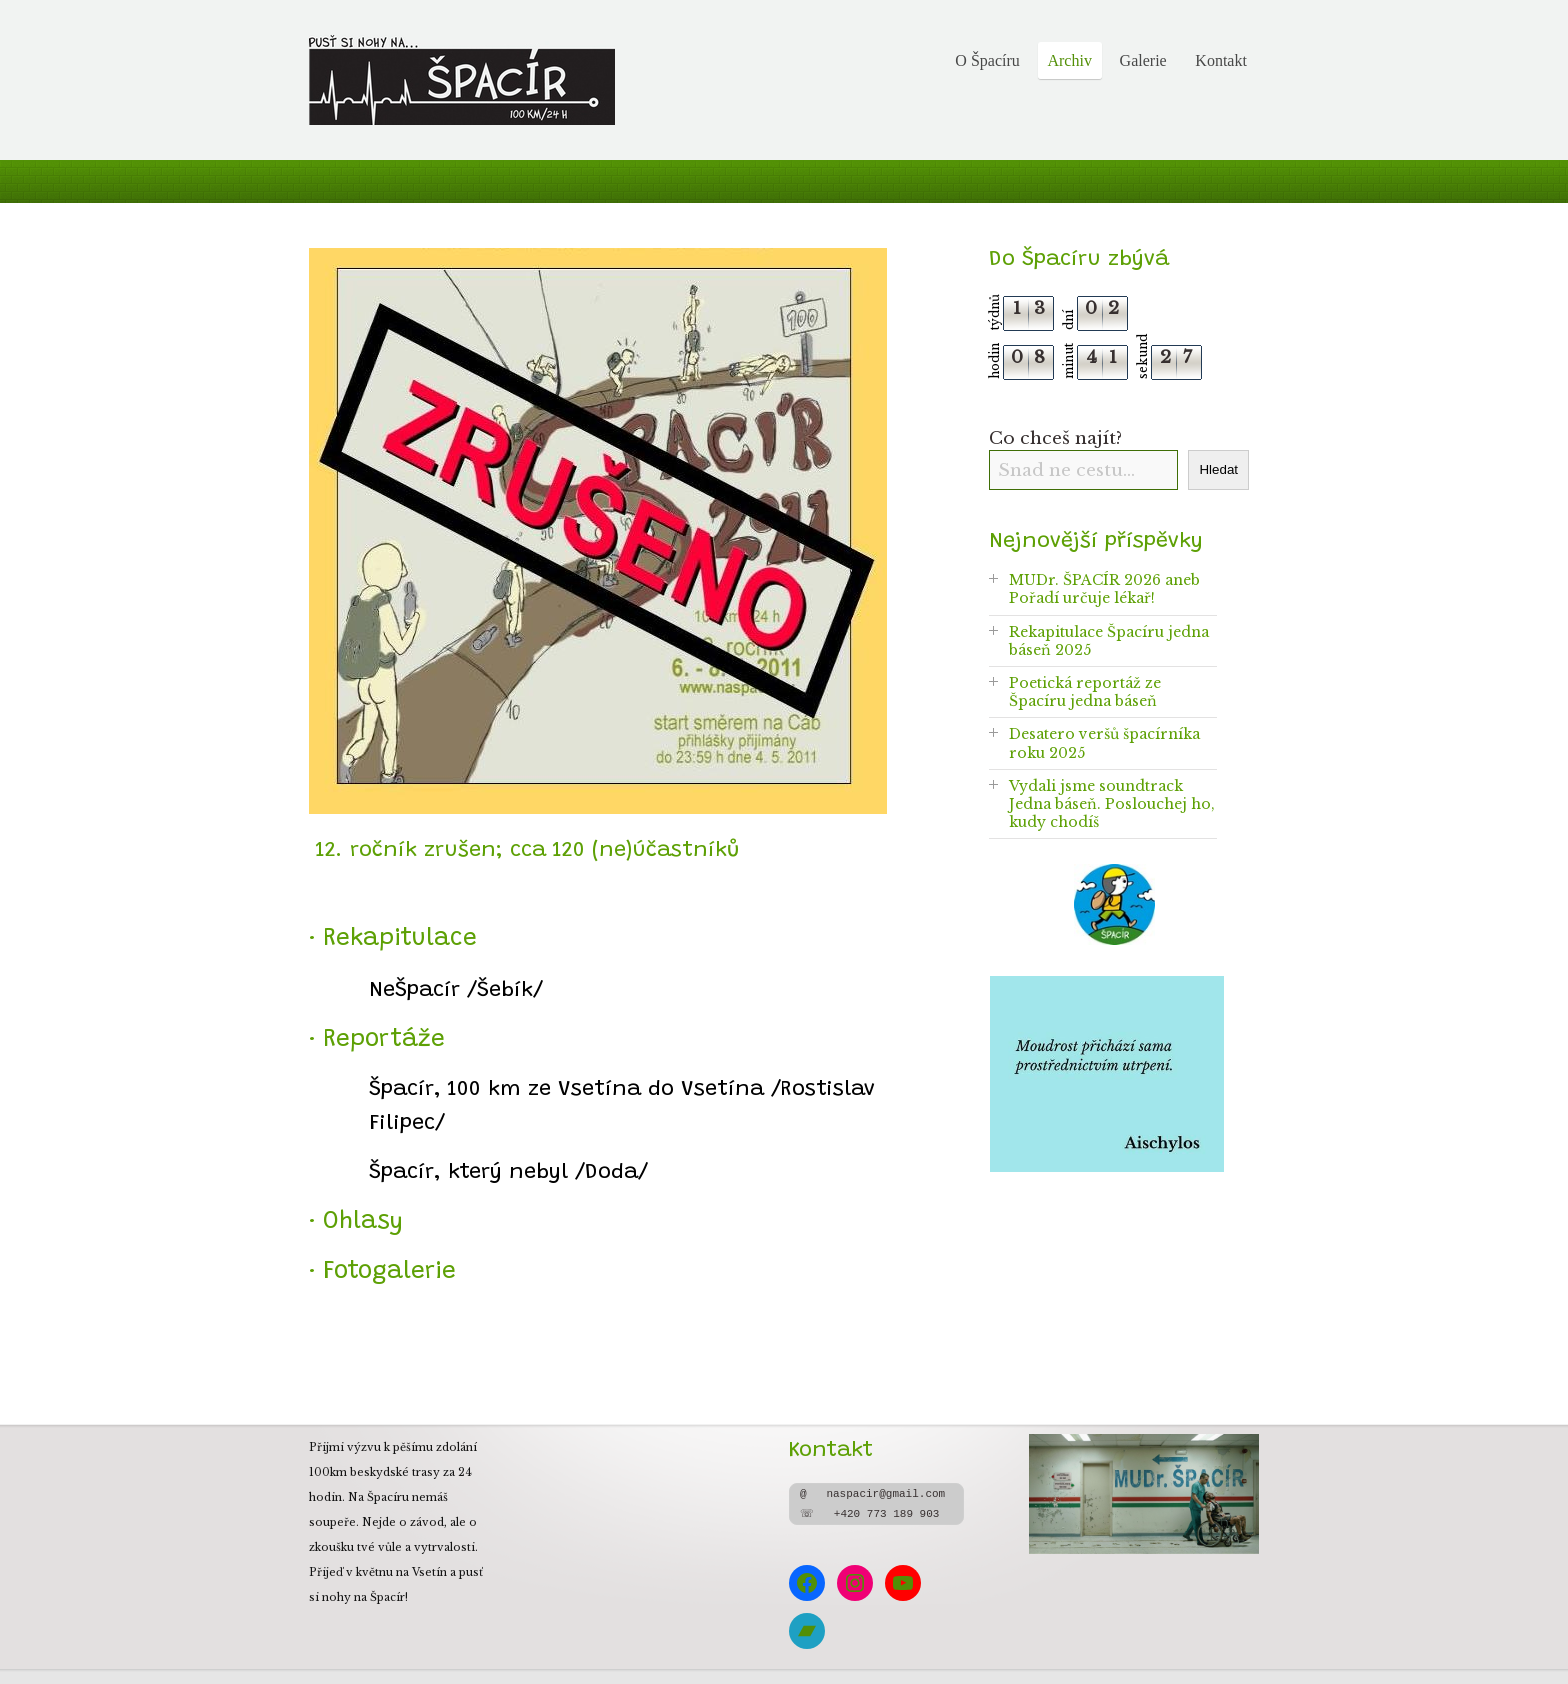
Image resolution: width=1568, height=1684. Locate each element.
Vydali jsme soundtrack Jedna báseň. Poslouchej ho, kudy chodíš (1112, 804)
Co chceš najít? (1055, 438)
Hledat (1218, 469)
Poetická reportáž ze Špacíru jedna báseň (1085, 692)
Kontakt (1221, 60)
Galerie (1143, 60)
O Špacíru (987, 60)
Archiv (1069, 60)
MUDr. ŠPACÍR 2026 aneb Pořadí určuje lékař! (1104, 589)
